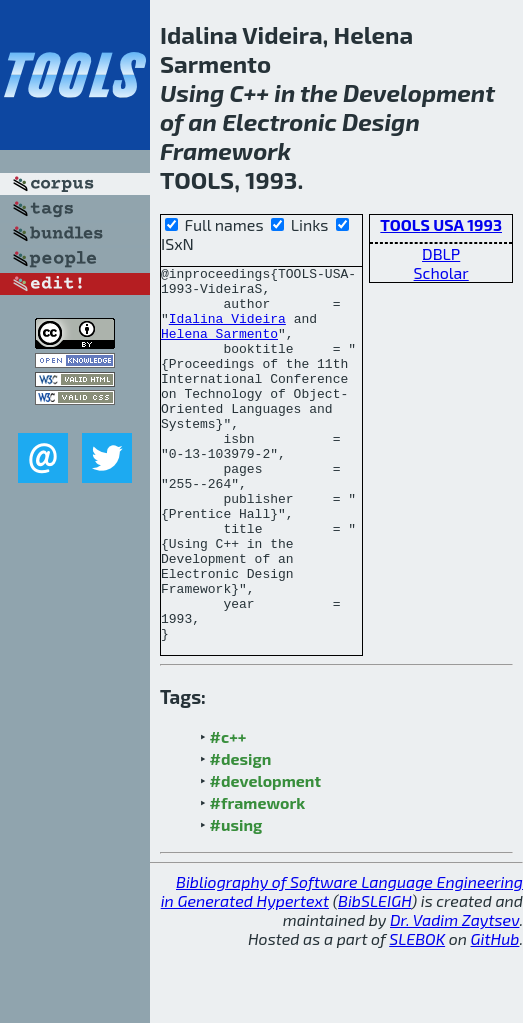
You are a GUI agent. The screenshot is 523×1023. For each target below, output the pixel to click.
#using (236, 899)
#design (241, 833)
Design (381, 121)
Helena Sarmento (219, 348)
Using (192, 92)
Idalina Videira (227, 330)
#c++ (228, 811)
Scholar (441, 272)
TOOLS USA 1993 (441, 224)
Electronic (279, 121)
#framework (258, 877)
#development (265, 855)
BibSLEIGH (374, 975)
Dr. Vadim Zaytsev (454, 994)
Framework (225, 150)
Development (419, 92)
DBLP (441, 253)
